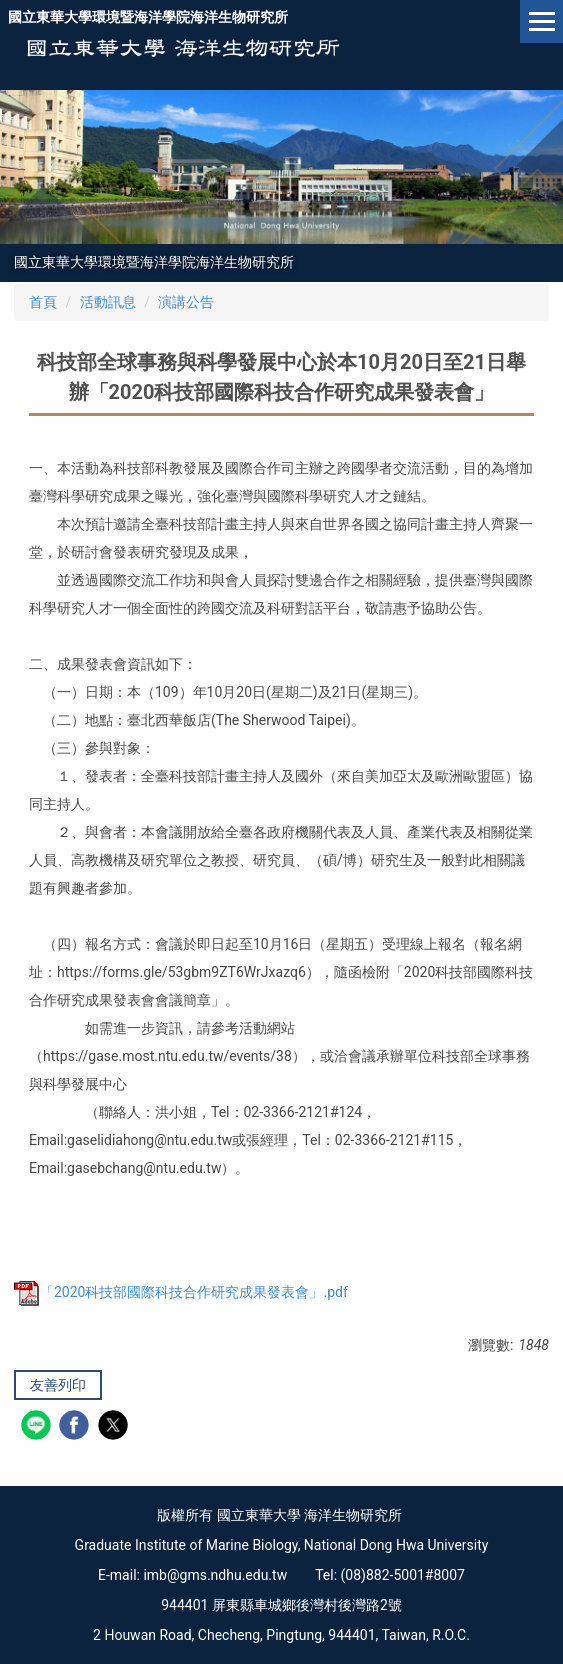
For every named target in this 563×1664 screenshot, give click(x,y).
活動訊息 (108, 302)
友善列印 (58, 1385)
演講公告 (186, 302)
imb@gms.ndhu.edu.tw (215, 1575)
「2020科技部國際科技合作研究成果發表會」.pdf (181, 1292)
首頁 (43, 302)
